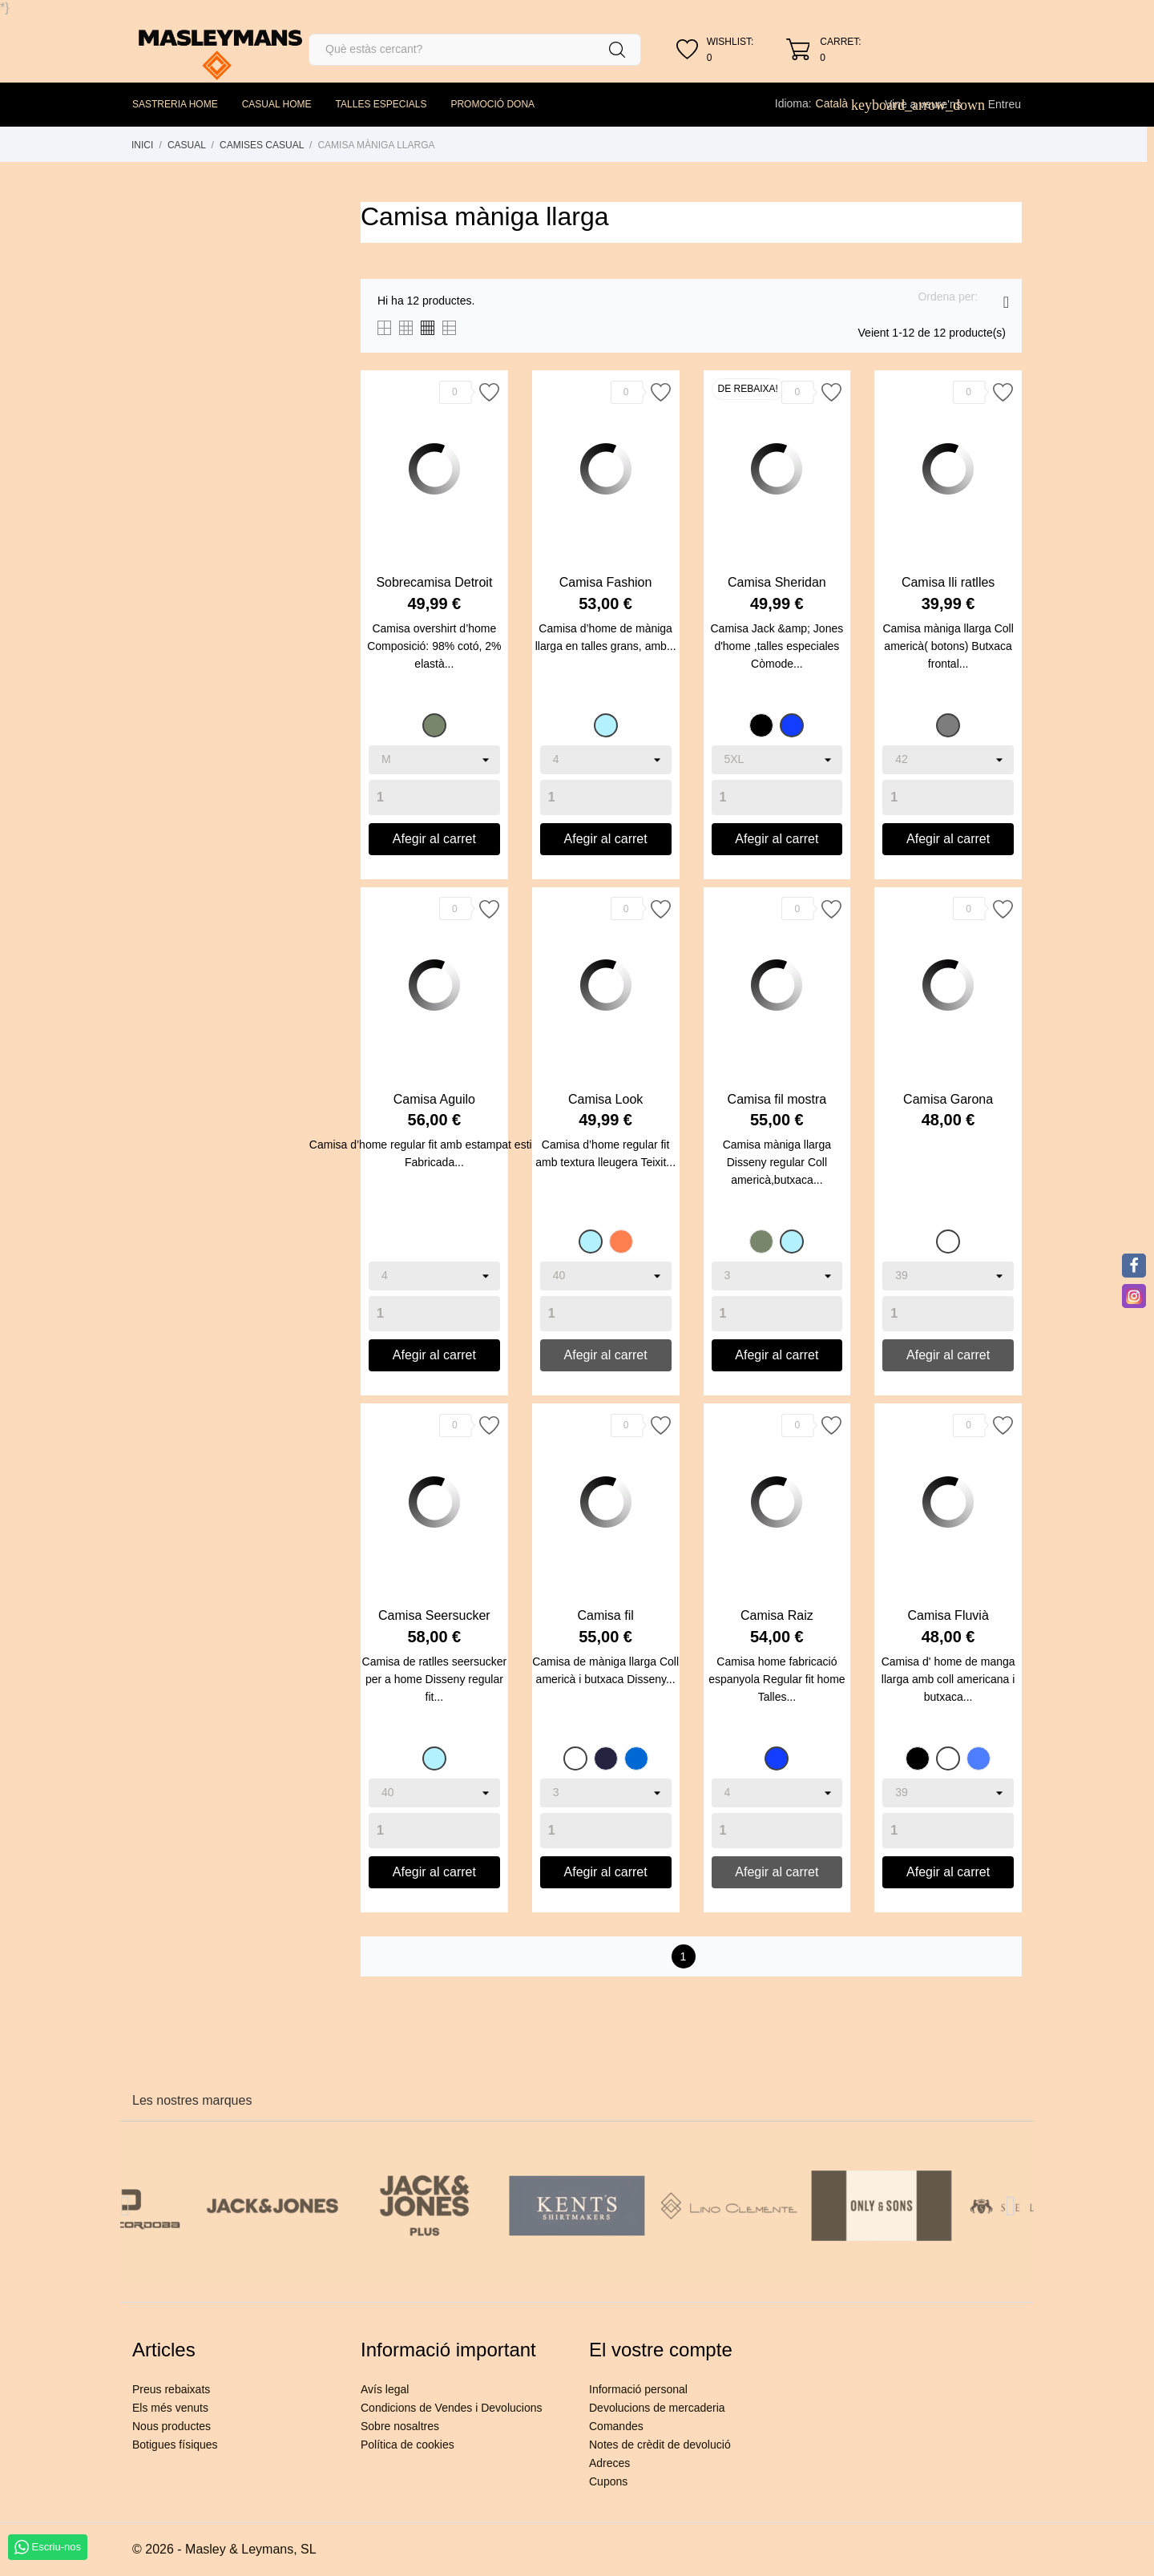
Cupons (608, 2481)
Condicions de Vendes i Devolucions (451, 2407)
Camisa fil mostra (777, 1099)
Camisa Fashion (605, 582)
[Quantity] (434, 797)
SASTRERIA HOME (175, 104)
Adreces (609, 2463)
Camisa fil (606, 1615)
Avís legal (385, 2389)
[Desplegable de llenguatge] (841, 103)
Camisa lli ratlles (948, 582)
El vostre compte (660, 2349)
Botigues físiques (175, 2444)
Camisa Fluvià (947, 1615)
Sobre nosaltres (400, 2426)
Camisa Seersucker (434, 1615)
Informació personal (638, 2389)
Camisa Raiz (776, 1615)
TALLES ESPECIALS (381, 104)
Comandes (616, 2426)
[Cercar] (475, 50)
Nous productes (171, 2426)
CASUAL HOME (277, 104)
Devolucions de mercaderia (657, 2407)
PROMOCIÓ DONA (492, 104)
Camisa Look (605, 1099)
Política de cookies (407, 2444)
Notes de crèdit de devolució (660, 2444)
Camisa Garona (948, 1099)
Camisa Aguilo (434, 1099)
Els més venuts (170, 2407)
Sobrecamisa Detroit (434, 582)
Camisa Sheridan (777, 582)
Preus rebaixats (171, 2389)
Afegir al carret (434, 839)
